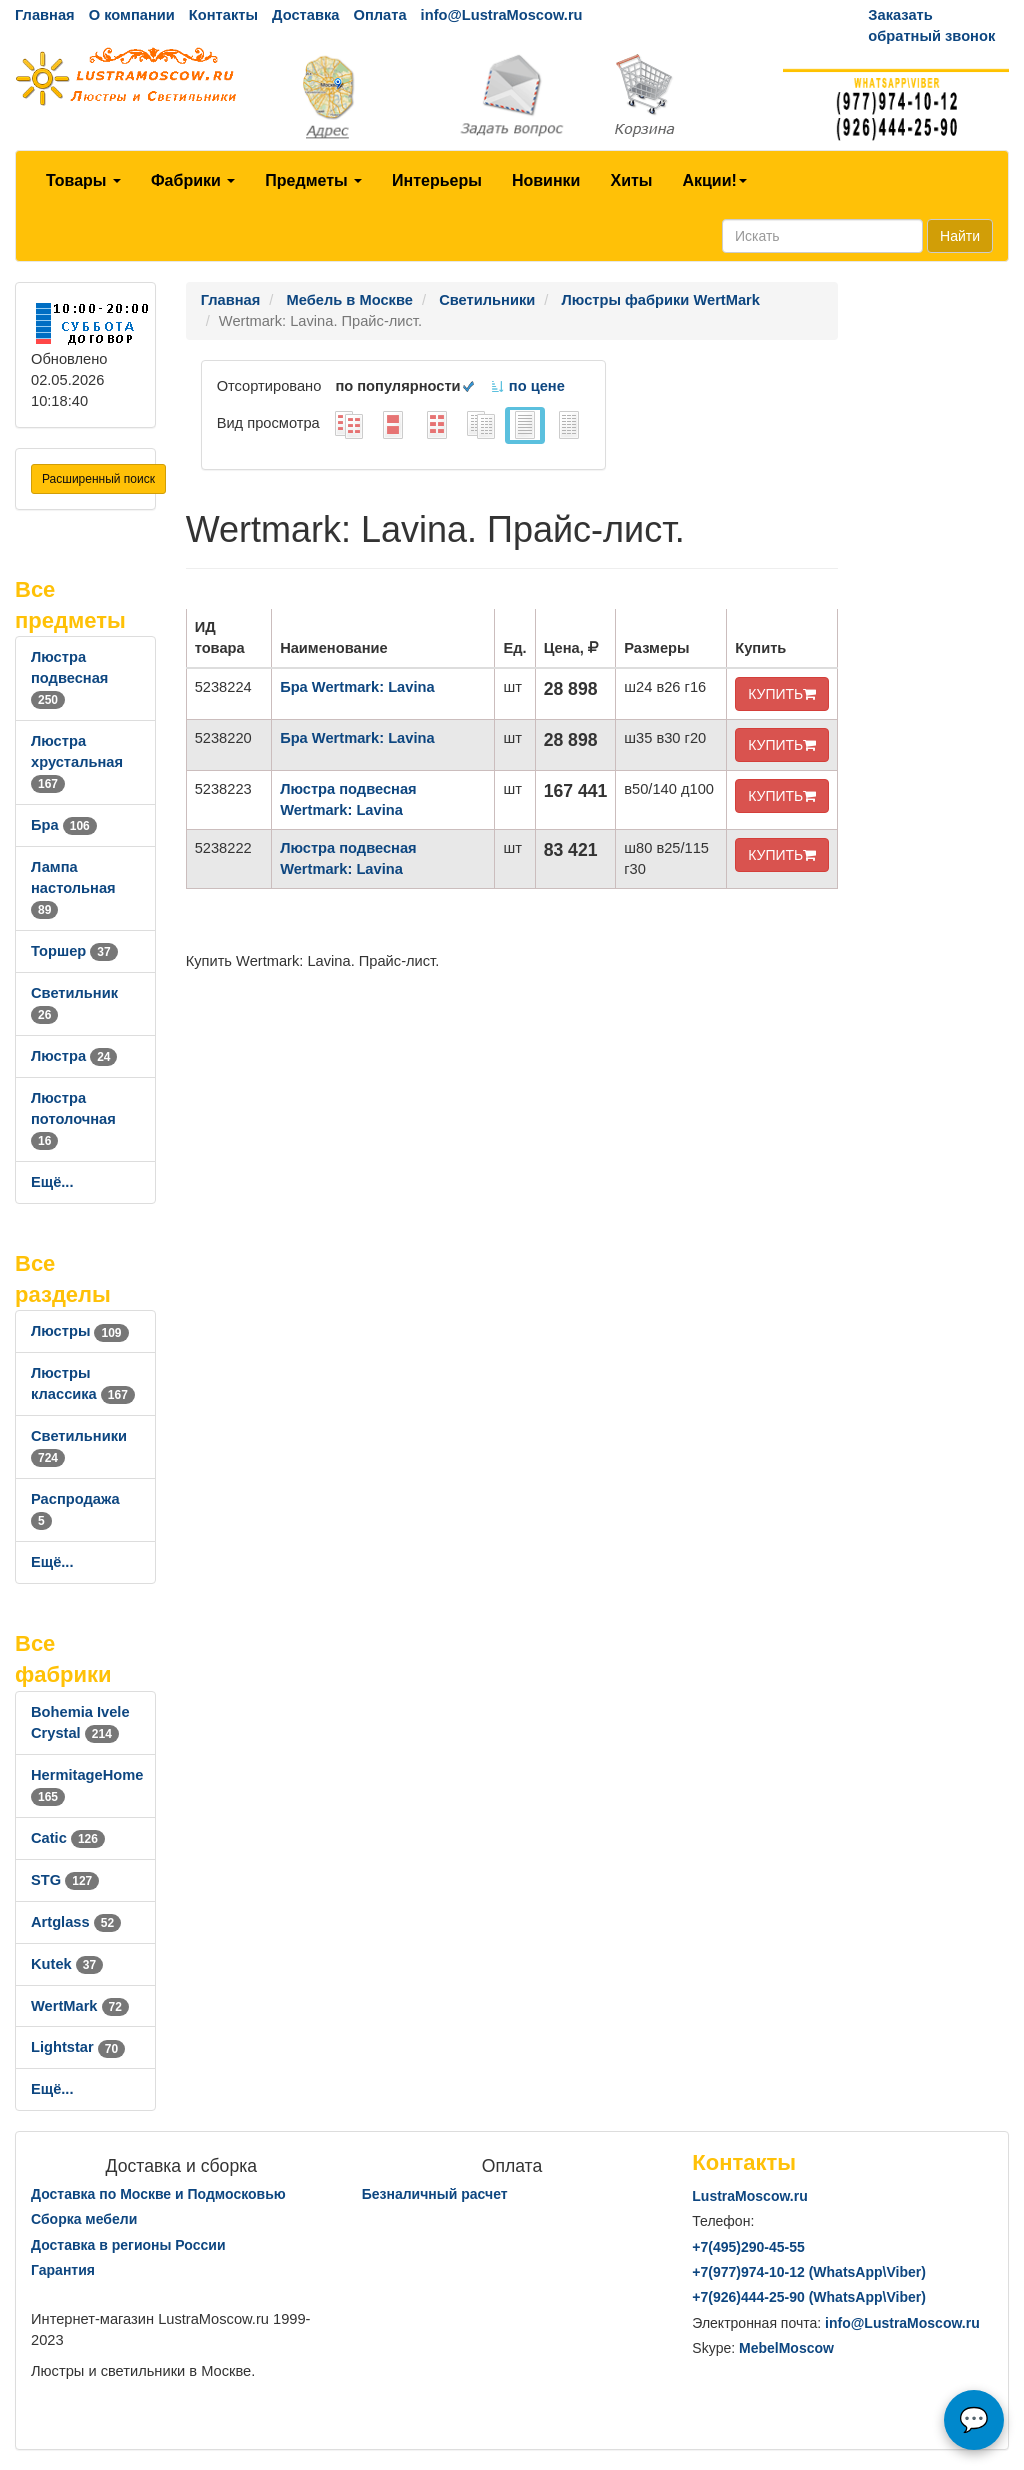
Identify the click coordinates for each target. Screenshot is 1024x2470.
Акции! (714, 180)
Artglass (76, 1922)
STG (65, 1880)
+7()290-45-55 (748, 2247)
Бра (64, 825)
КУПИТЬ (782, 694)
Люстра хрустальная (77, 762)
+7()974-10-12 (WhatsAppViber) (809, 2272)
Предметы (313, 180)
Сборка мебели (84, 2219)
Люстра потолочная (73, 1119)
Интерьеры (437, 180)
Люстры (80, 1331)
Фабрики (193, 180)
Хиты (631, 180)
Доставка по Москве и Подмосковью (158, 2194)
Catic (68, 1838)
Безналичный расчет (435, 2194)
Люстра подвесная (69, 678)
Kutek (67, 1964)
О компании (132, 15)
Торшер (74, 951)
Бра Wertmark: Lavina (357, 687)
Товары (83, 180)
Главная (45, 15)
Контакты (223, 15)
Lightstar (78, 2047)
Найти (960, 236)
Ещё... (52, 1182)
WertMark (80, 2006)
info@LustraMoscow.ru (502, 15)
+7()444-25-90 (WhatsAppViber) (809, 2297)
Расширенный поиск (98, 479)
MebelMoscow (786, 2348)
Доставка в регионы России (128, 2245)
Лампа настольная (73, 888)
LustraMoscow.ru (749, 2196)
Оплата (379, 15)
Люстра (74, 1056)
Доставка (305, 15)
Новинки (546, 180)
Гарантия (63, 2270)
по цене (527, 386)
